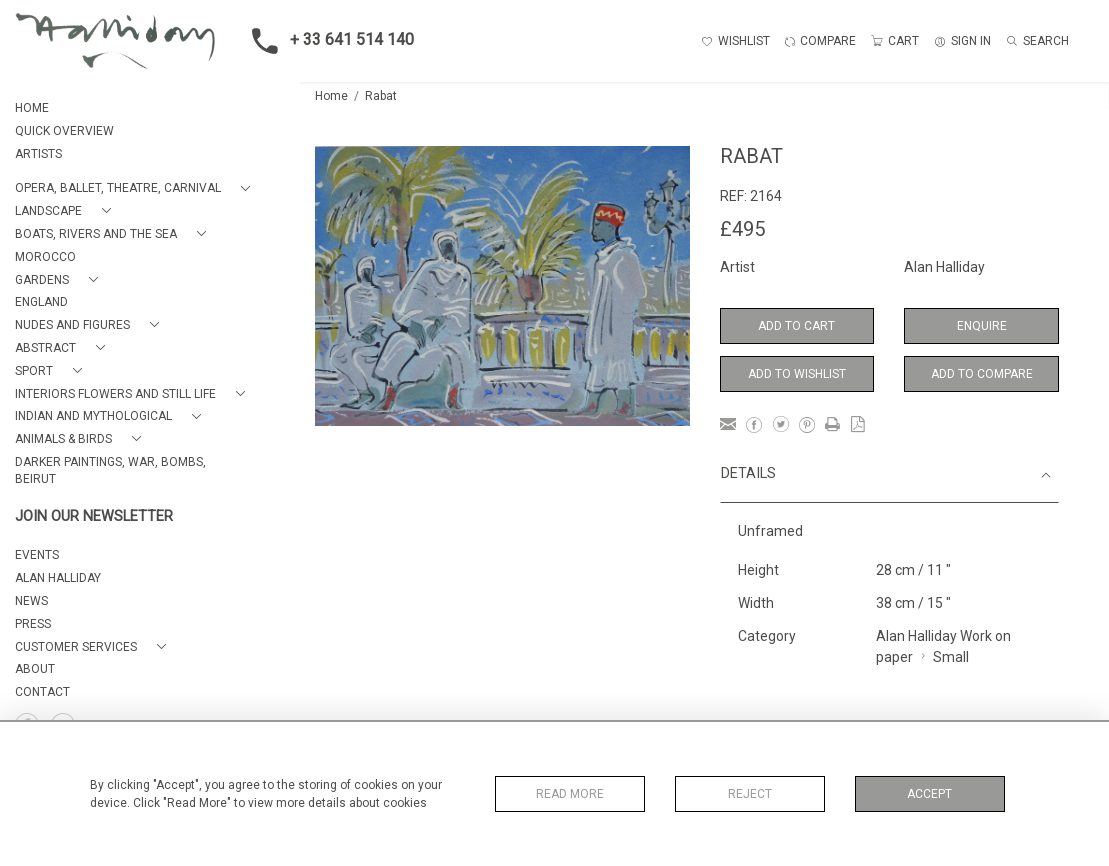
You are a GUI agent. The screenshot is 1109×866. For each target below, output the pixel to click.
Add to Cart (796, 326)
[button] (136, 188)
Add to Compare (982, 374)
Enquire (982, 326)
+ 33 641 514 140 (327, 41)
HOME (32, 108)
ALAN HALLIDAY (58, 578)
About (35, 669)
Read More (570, 794)
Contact (42, 692)
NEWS (31, 601)
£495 (742, 229)
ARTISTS (38, 154)
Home (331, 96)
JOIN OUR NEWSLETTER (94, 516)
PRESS (33, 624)
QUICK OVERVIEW (64, 131)
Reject (750, 794)
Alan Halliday (944, 267)
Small (951, 657)
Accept (929, 794)
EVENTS (37, 555)
